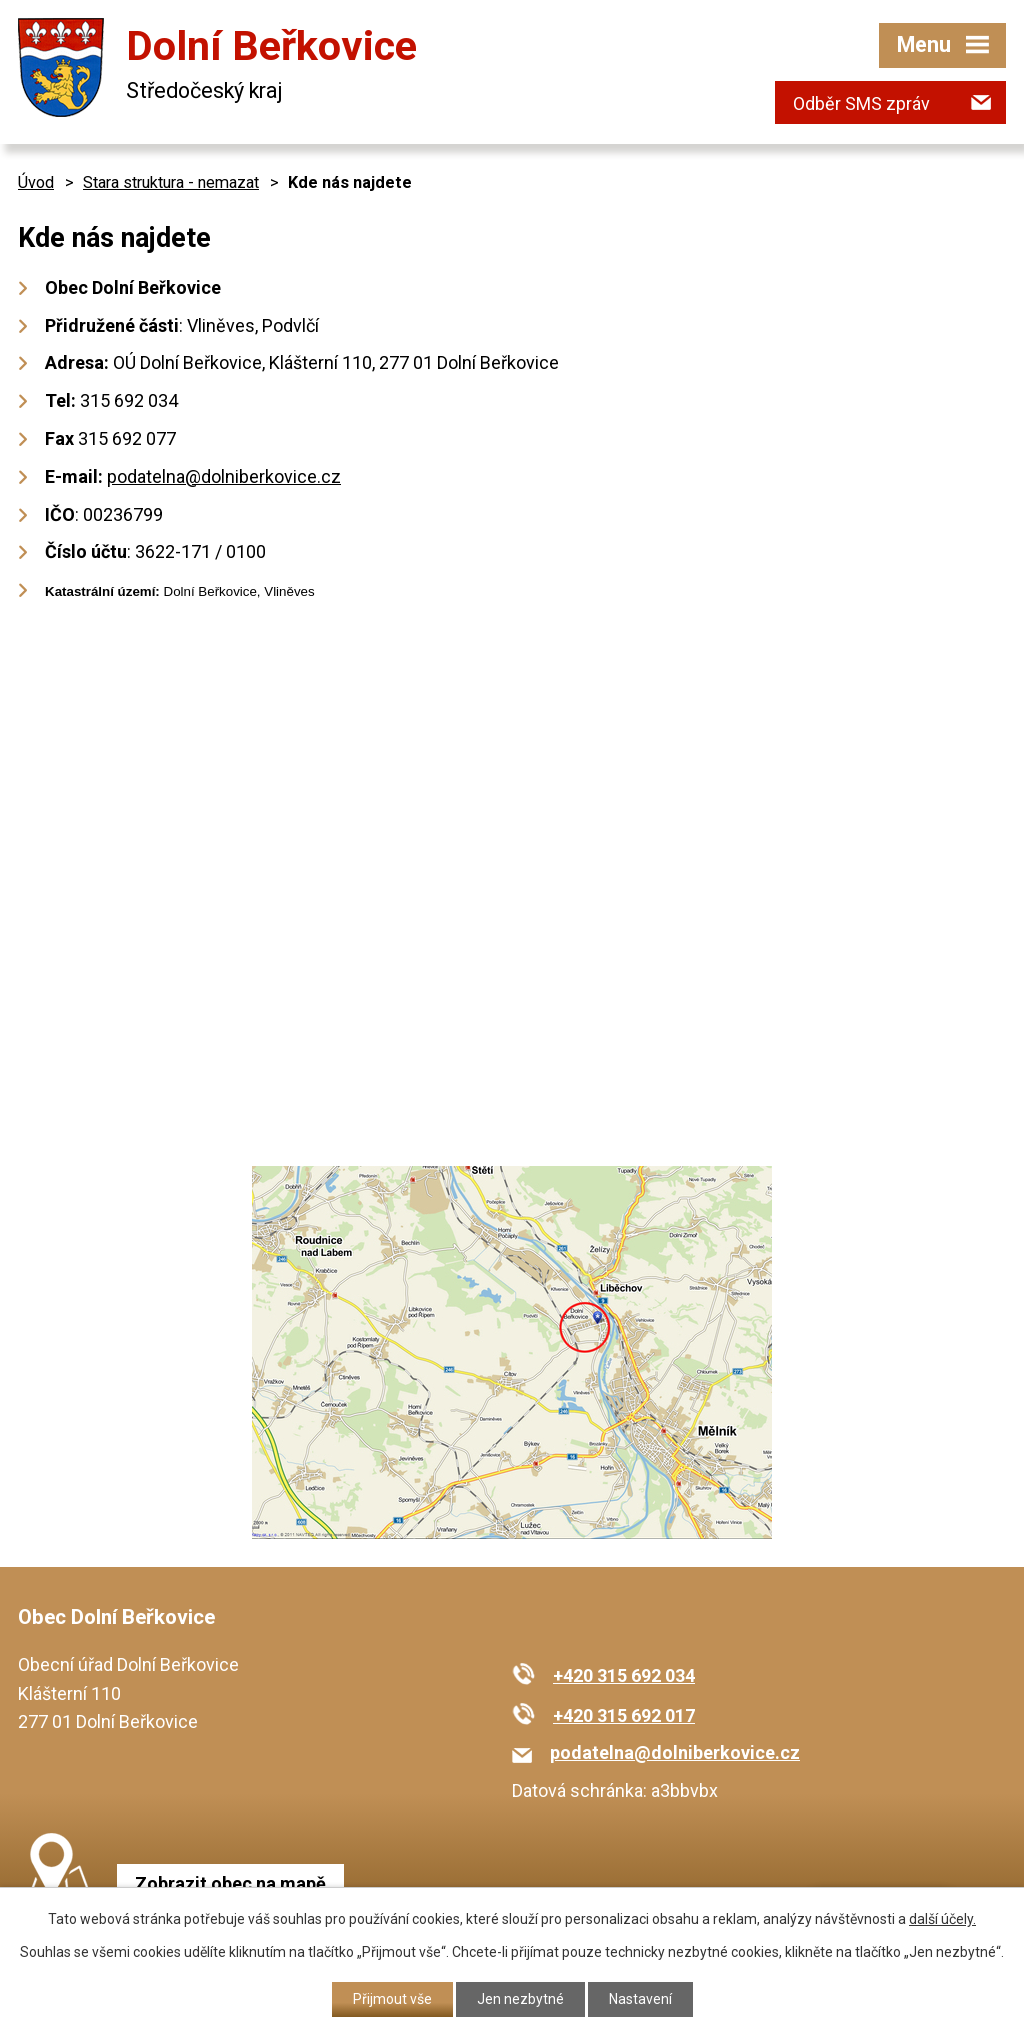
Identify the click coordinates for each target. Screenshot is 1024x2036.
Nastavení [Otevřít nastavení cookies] (640, 1999)
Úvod (36, 182)
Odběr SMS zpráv (861, 103)
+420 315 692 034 (624, 1675)
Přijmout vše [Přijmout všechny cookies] (392, 1999)
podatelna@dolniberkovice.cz (224, 476)
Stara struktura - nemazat (171, 182)
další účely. (942, 1919)
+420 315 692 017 (624, 1715)
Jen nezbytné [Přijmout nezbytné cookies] (520, 1999)
